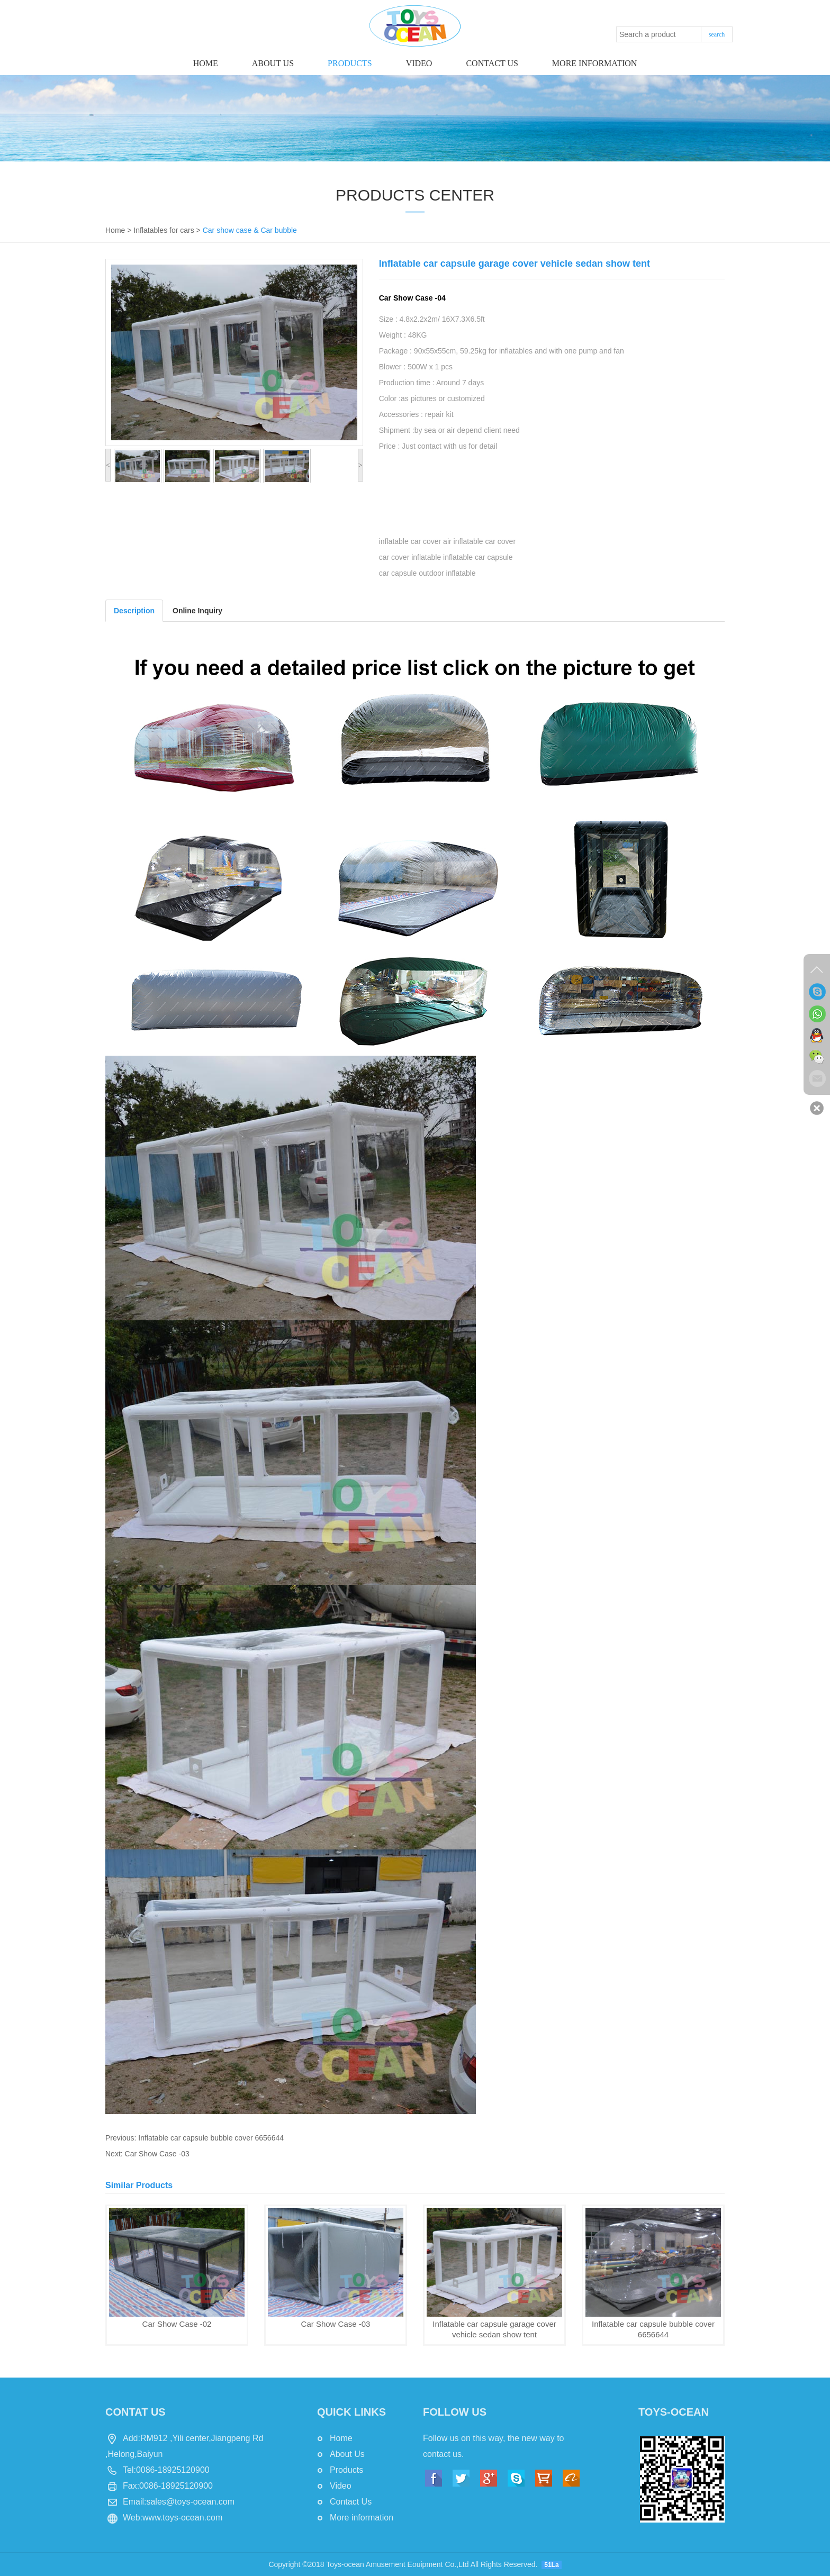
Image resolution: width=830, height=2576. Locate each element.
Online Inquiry (197, 610)
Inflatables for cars (163, 230)
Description (134, 610)
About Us (273, 63)
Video (419, 63)
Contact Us (351, 2501)
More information (594, 63)
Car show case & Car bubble (250, 230)
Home (205, 63)
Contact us (492, 63)
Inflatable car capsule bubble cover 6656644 (211, 2138)
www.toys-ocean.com (182, 2517)
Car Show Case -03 (157, 2153)
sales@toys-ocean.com (190, 2501)
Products (350, 63)
